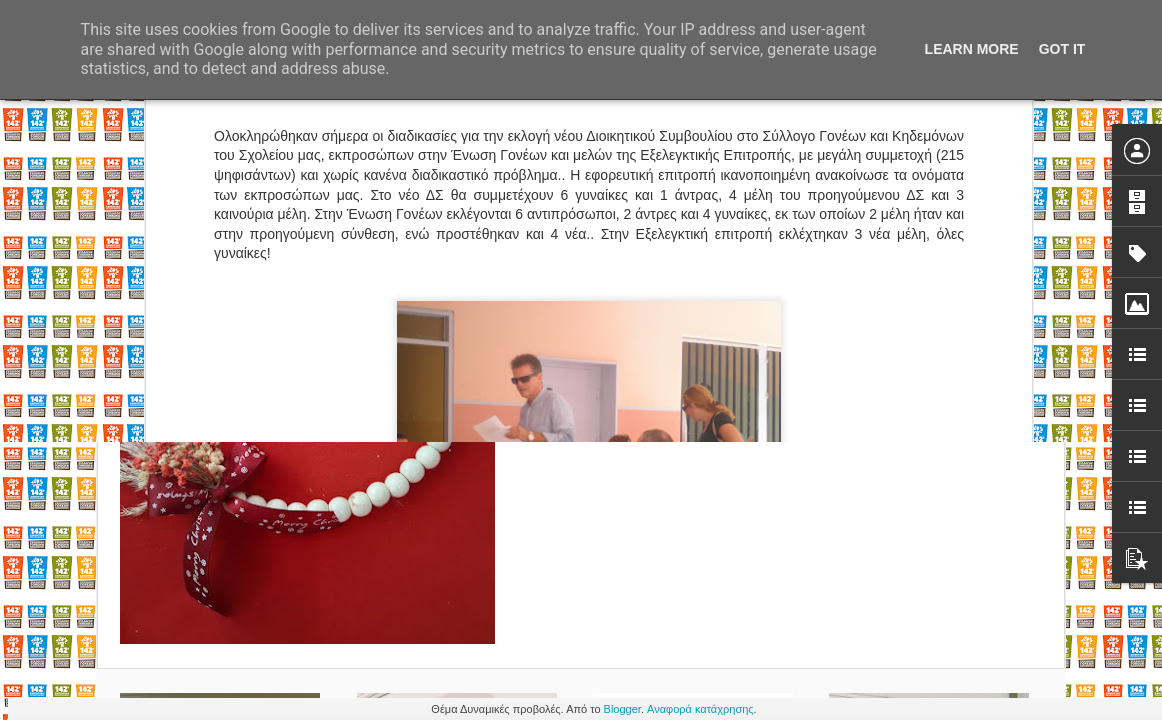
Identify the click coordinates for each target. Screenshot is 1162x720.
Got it (1062, 49)
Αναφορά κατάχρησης (700, 709)
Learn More (972, 49)
